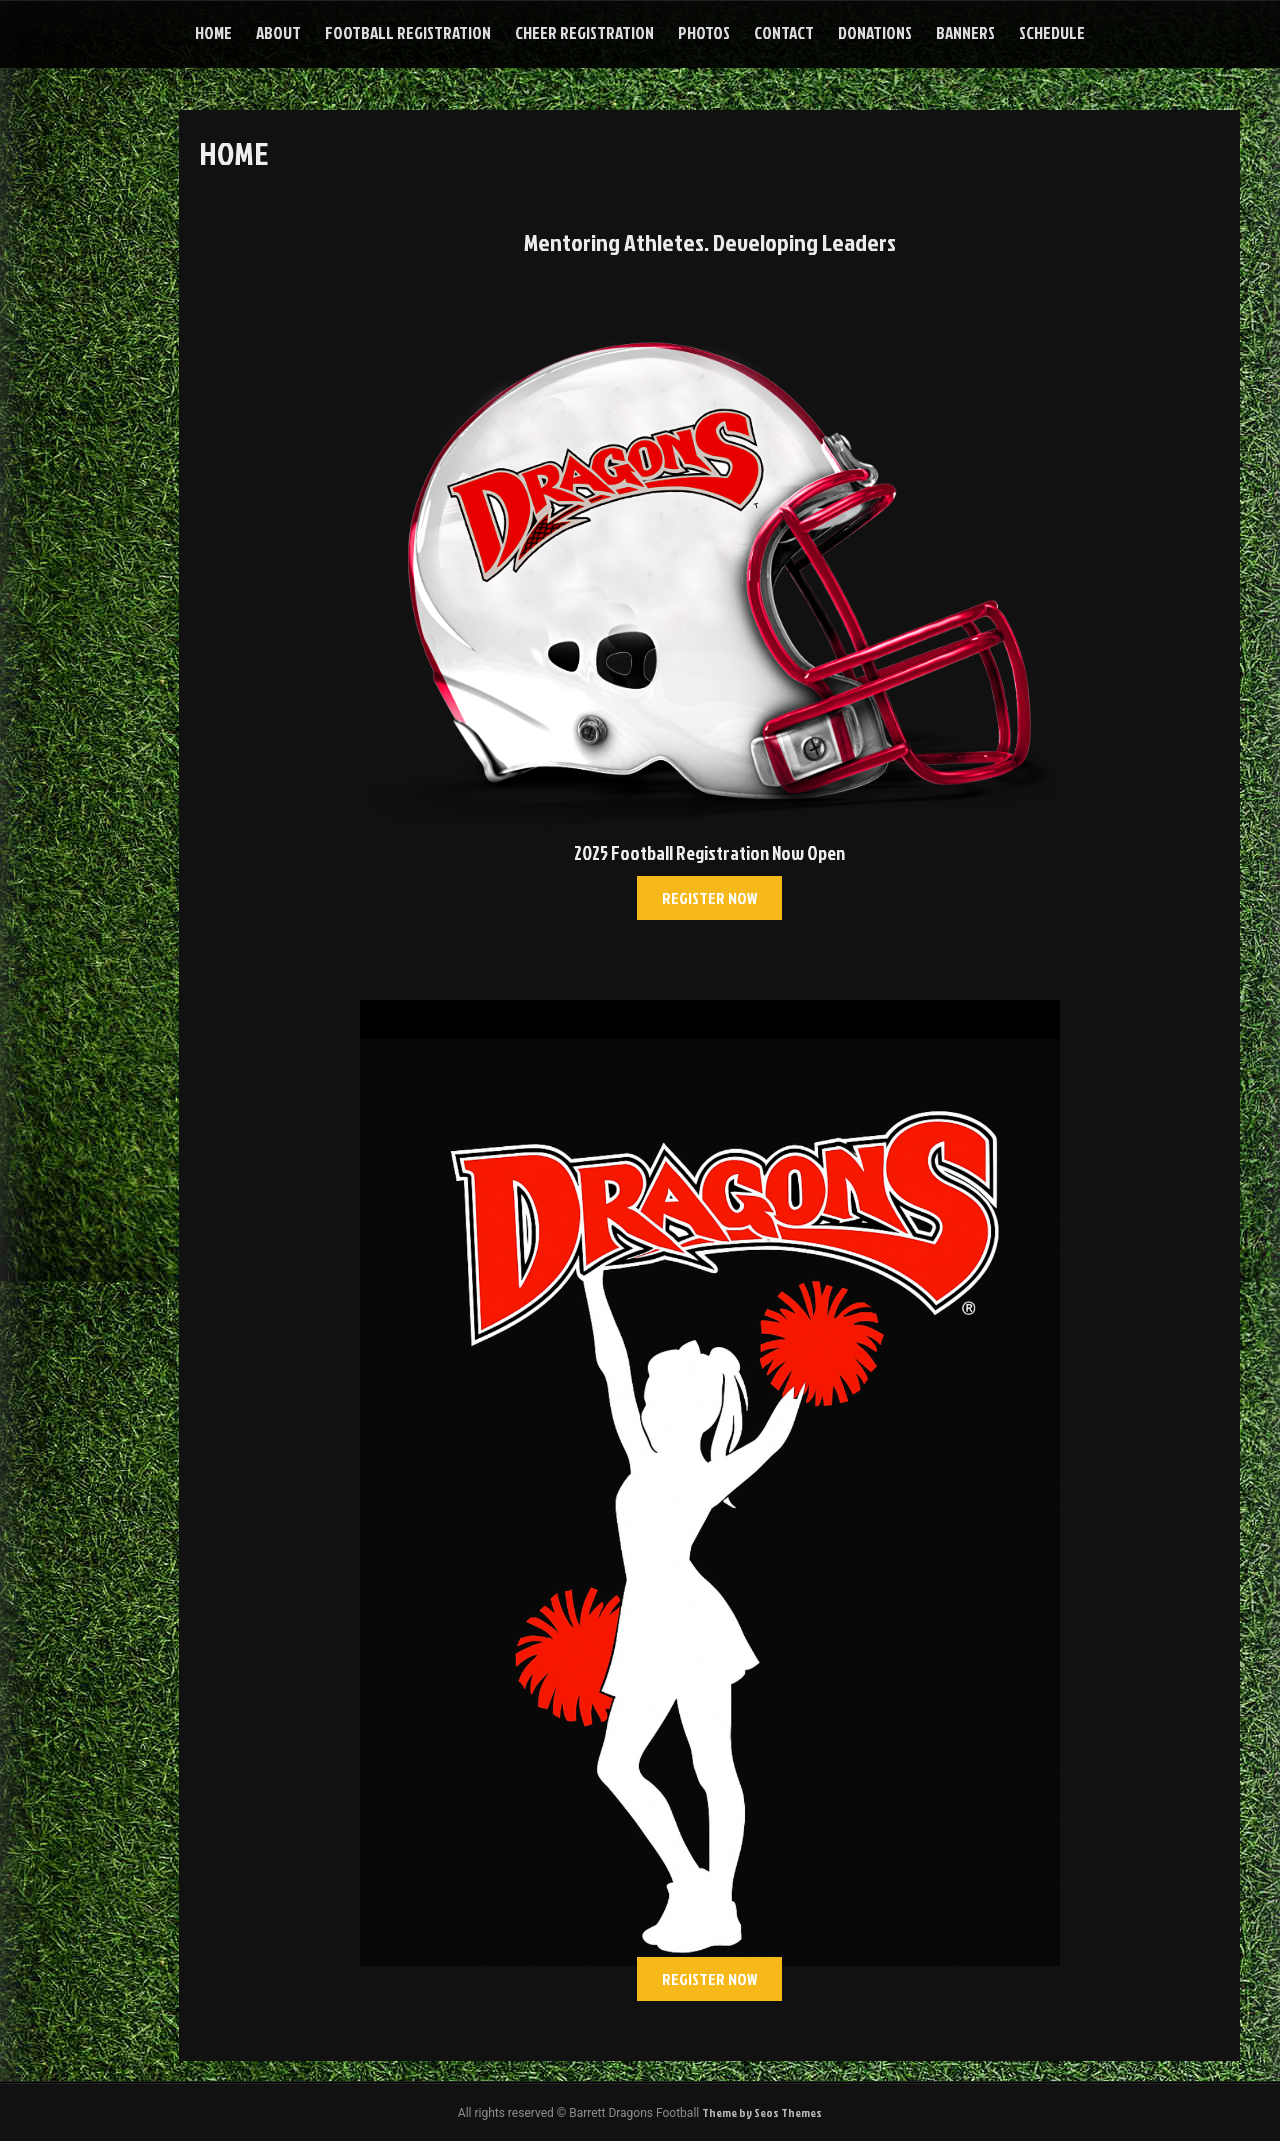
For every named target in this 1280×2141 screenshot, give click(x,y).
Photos (704, 32)
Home (213, 32)
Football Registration (408, 32)
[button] (709, 898)
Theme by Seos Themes (762, 2112)
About (278, 32)
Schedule (1052, 32)
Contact (784, 32)
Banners (965, 32)
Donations (875, 32)
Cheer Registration (584, 32)
